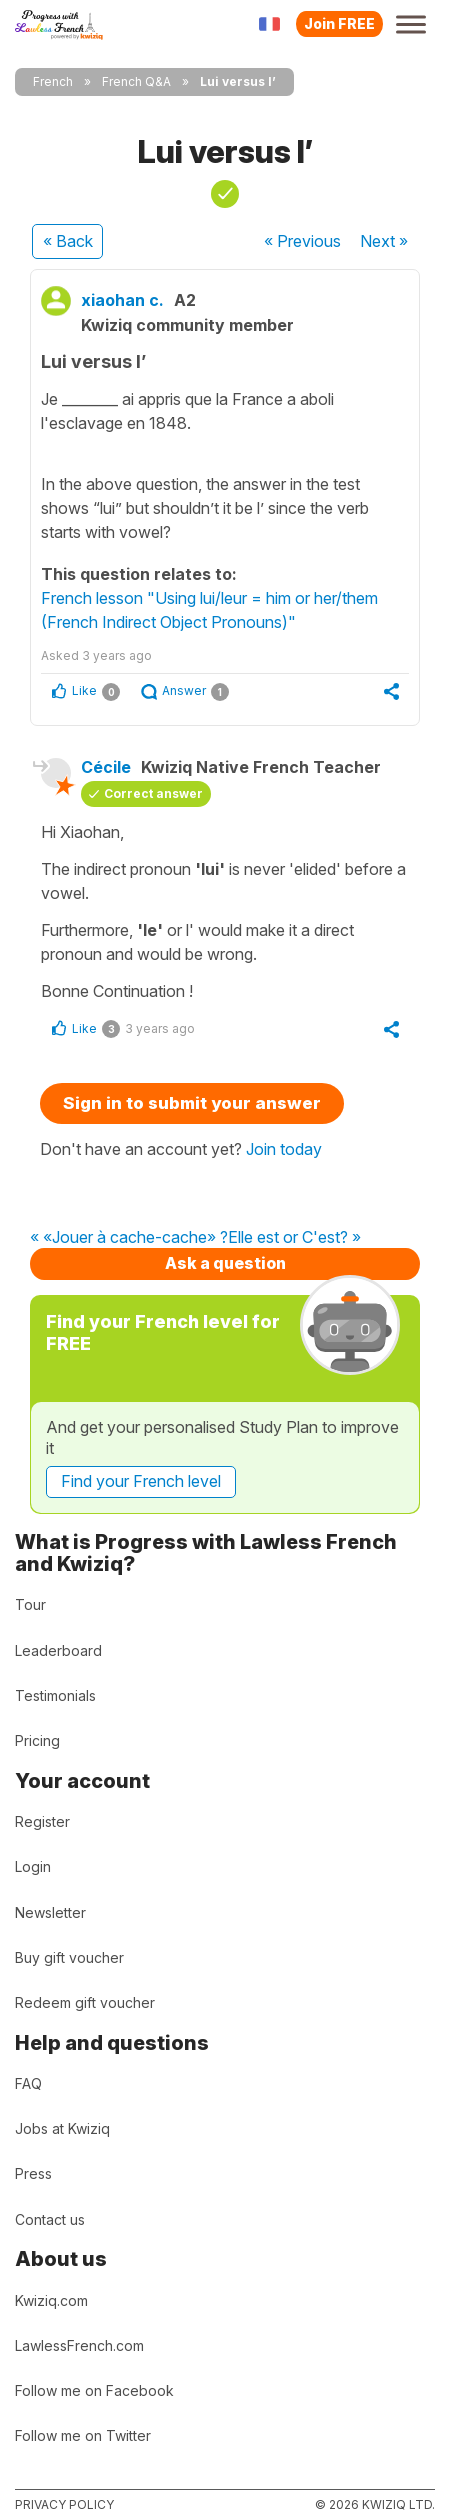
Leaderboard (58, 1650)
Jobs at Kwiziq (62, 2128)
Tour (30, 1604)
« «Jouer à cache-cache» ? (129, 1238)
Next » (384, 241)
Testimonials (55, 1695)
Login (33, 1866)
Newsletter (50, 1912)
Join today (284, 1149)
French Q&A (136, 81)
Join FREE (339, 23)
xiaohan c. (122, 300)
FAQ (28, 2083)
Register (42, 1821)
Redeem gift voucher (85, 2002)
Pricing (37, 1740)
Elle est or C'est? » (294, 1238)
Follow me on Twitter (83, 2435)
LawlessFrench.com (79, 2345)
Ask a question (225, 1263)
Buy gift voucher (69, 1957)
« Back (68, 241)
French (53, 81)
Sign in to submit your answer (192, 1103)
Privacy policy (64, 2504)
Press (33, 2173)
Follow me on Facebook (94, 2390)
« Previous (302, 241)
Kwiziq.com (51, 2300)
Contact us (50, 2219)
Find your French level (141, 1481)
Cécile (106, 767)
